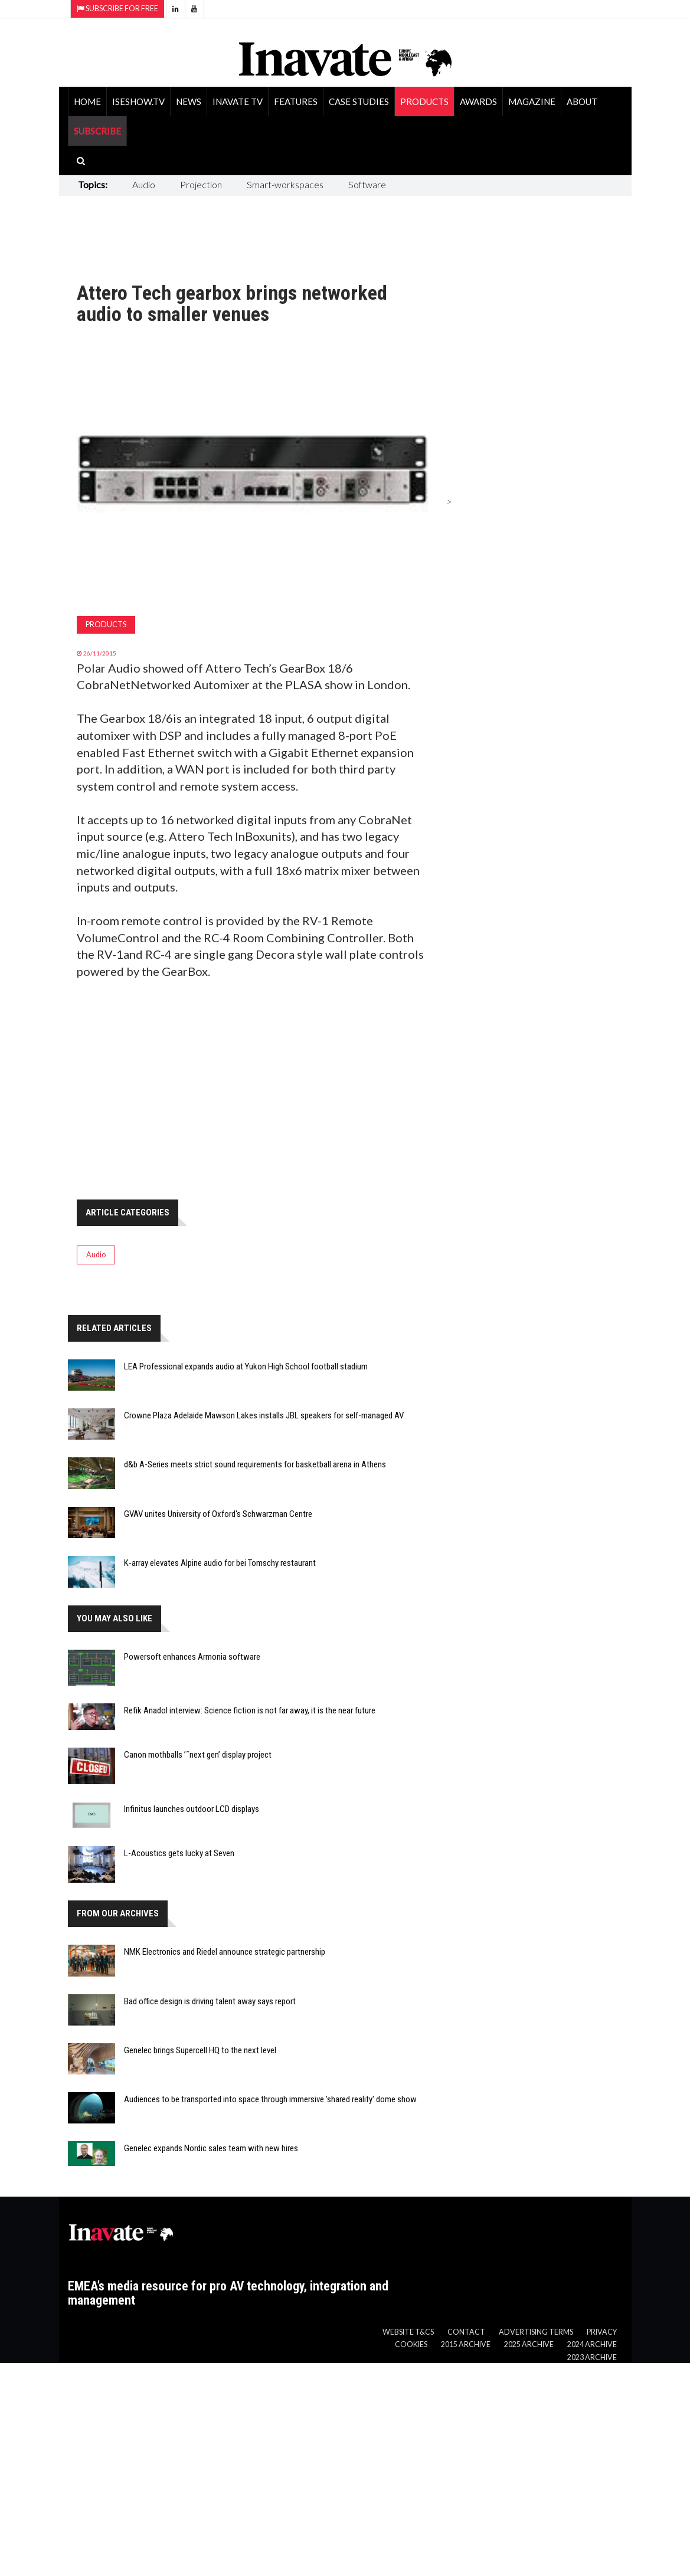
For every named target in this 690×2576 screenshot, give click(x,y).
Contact (466, 2332)
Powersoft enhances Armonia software (192, 1656)
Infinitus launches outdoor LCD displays (191, 1809)
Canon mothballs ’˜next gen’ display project (198, 1754)
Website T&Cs (408, 2332)
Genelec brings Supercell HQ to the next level (200, 2050)
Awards (478, 101)
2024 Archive (592, 2344)
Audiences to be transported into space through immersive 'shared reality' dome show (270, 2099)
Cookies (411, 2344)
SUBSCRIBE (97, 131)
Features (296, 101)
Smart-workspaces (285, 184)
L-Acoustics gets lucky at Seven (179, 1853)
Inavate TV (237, 101)
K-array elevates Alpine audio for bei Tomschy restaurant (220, 1563)
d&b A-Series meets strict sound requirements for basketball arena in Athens (255, 1464)
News (188, 101)
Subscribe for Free (117, 8)
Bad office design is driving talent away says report (210, 2001)
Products (424, 101)
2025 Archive (529, 2344)
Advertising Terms (536, 2332)
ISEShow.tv (138, 101)
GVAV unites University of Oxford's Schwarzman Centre (218, 1514)
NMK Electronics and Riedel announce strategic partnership (224, 1951)
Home (87, 101)
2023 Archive (592, 2357)
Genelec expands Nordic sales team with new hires (211, 2148)
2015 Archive (465, 2344)
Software (367, 184)
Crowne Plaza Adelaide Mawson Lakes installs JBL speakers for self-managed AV (264, 1415)
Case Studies (359, 101)
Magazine (531, 101)
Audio (143, 184)
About (582, 101)
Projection (201, 184)
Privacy (602, 2332)
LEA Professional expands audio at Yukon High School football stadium (246, 1366)
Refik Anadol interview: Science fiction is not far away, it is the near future (249, 1710)
